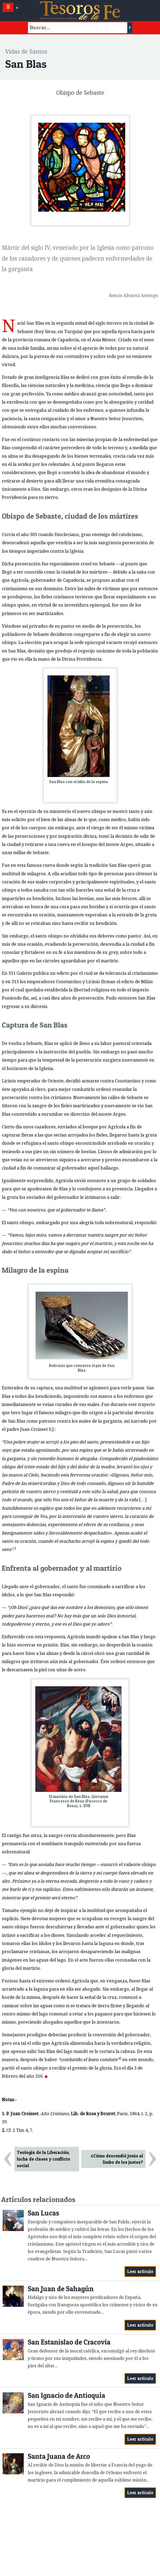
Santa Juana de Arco (59, 2456)
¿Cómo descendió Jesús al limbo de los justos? (117, 2159)
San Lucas (43, 2213)
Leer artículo (140, 2271)
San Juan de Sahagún (61, 2288)
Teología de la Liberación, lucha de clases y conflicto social (43, 2159)
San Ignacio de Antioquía (66, 2395)
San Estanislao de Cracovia (69, 2342)
